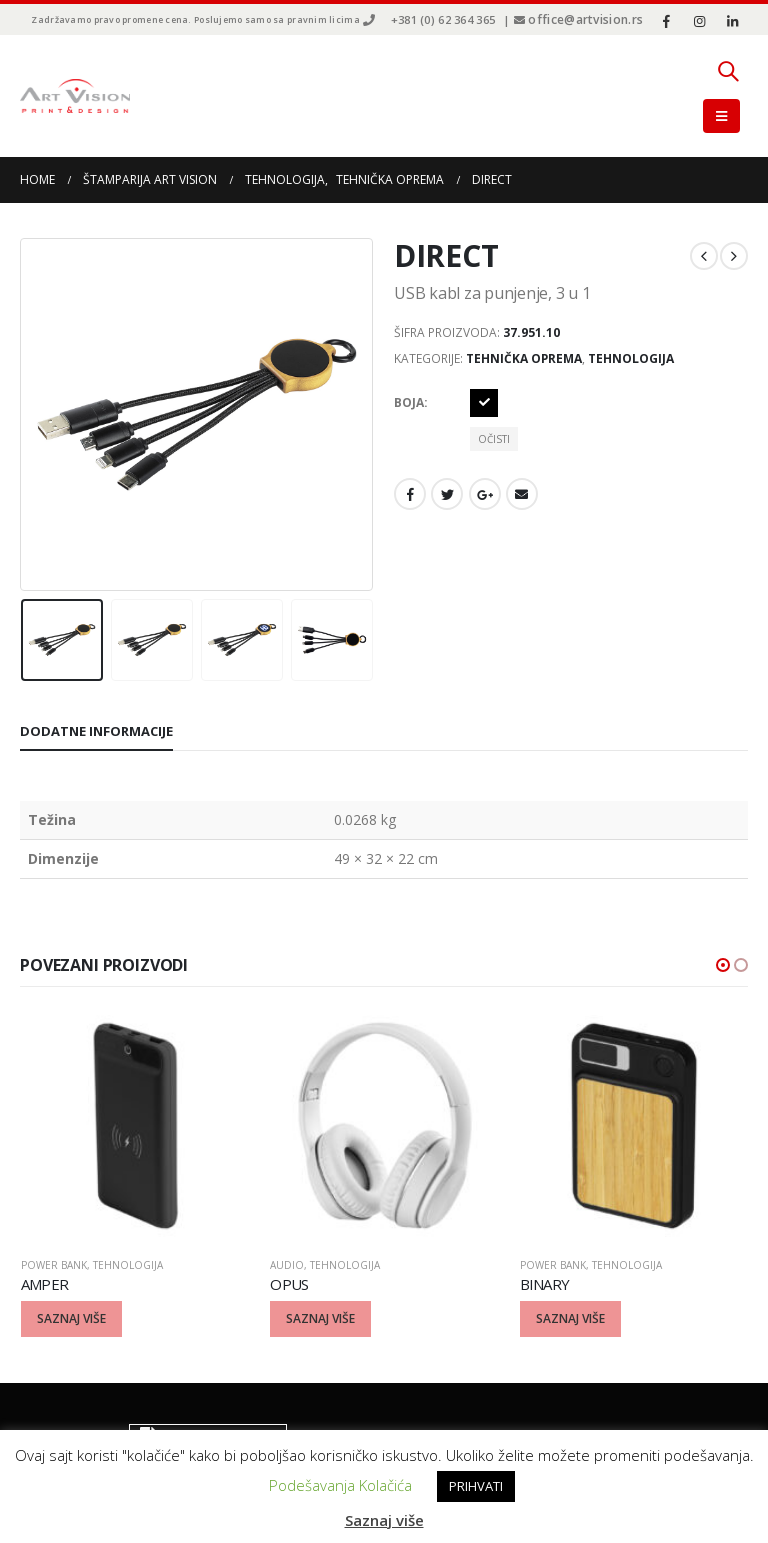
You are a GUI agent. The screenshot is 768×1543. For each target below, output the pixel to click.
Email (522, 494)
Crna (484, 403)
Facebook (410, 494)
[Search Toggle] (728, 71)
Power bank (54, 1265)
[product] (136, 1126)
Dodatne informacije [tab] (96, 731)
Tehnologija (631, 358)
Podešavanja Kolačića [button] (340, 1485)
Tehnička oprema (524, 358)
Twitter (447, 494)
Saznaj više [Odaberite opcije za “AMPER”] (71, 1318)
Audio (287, 1265)
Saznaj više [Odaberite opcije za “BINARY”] (570, 1318)
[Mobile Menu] (721, 116)
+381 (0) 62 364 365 (443, 19)
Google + (485, 494)
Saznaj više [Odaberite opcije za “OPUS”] (320, 1318)
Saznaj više (384, 1520)
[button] (723, 965)
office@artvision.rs (585, 19)
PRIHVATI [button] (476, 1486)
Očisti (494, 439)
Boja (409, 402)
